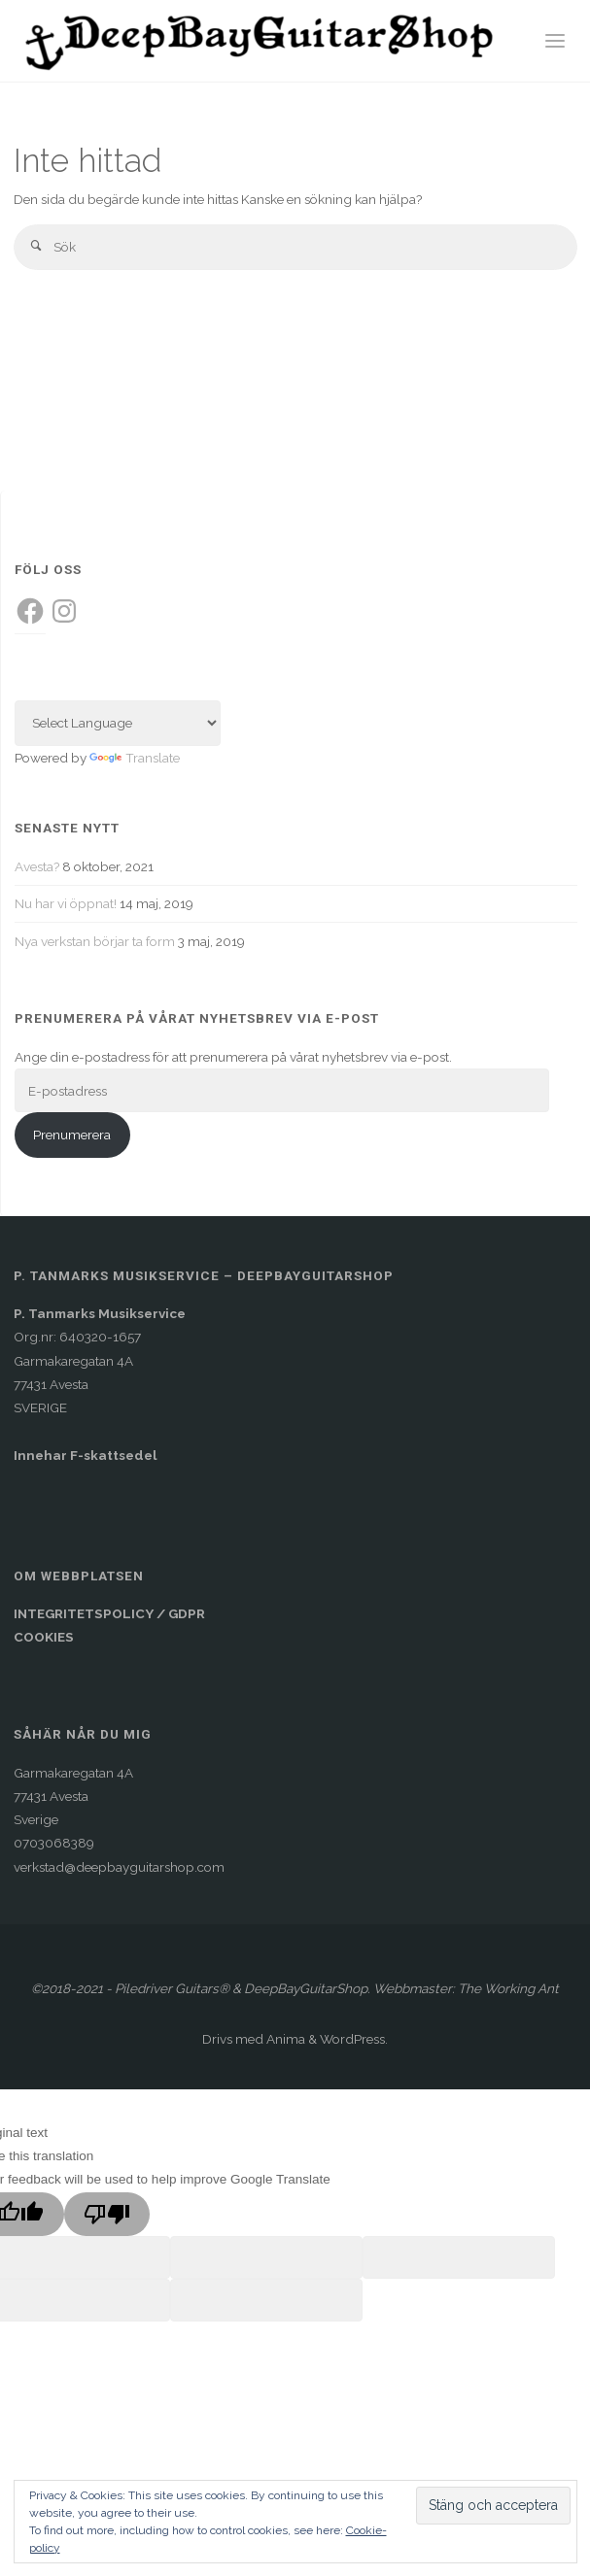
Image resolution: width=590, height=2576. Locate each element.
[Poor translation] (107, 2214)
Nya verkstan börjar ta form (95, 941)
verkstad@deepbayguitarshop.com (119, 1867)
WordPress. (354, 2039)
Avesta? (37, 866)
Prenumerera (72, 1134)
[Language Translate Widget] (118, 723)
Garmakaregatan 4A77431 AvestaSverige (73, 1796)
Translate (134, 757)
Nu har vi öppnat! (66, 903)
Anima (284, 2039)
